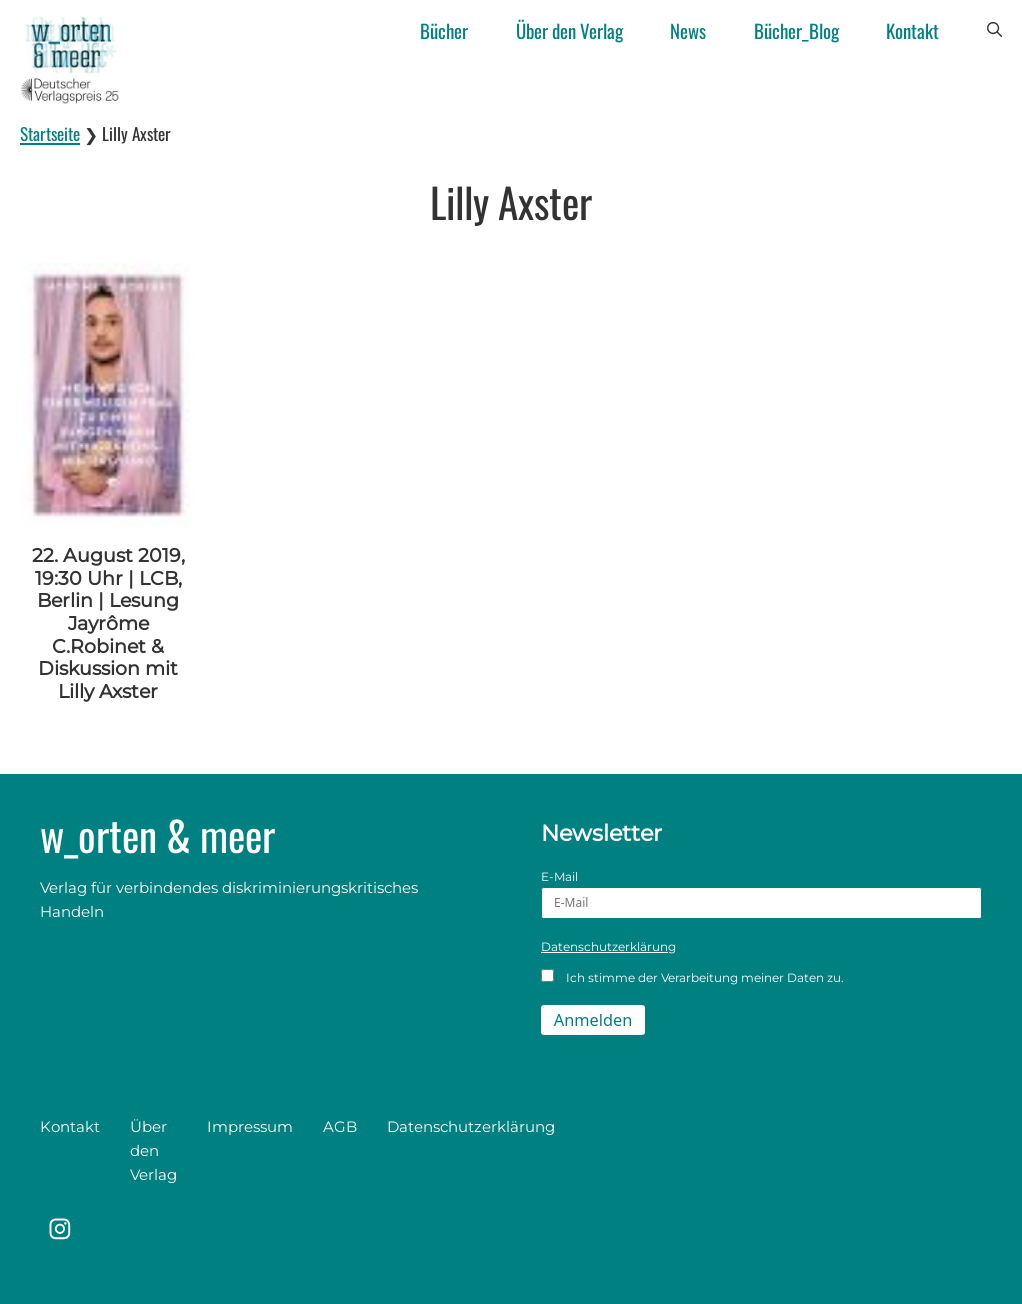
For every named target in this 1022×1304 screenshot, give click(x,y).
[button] (994, 30)
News (688, 30)
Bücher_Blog (796, 30)
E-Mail (761, 893)
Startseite (50, 133)
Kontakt (912, 30)
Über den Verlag (569, 30)
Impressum (250, 1126)
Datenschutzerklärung (608, 946)
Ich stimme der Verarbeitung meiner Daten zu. (692, 977)
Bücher (444, 30)
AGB (340, 1126)
